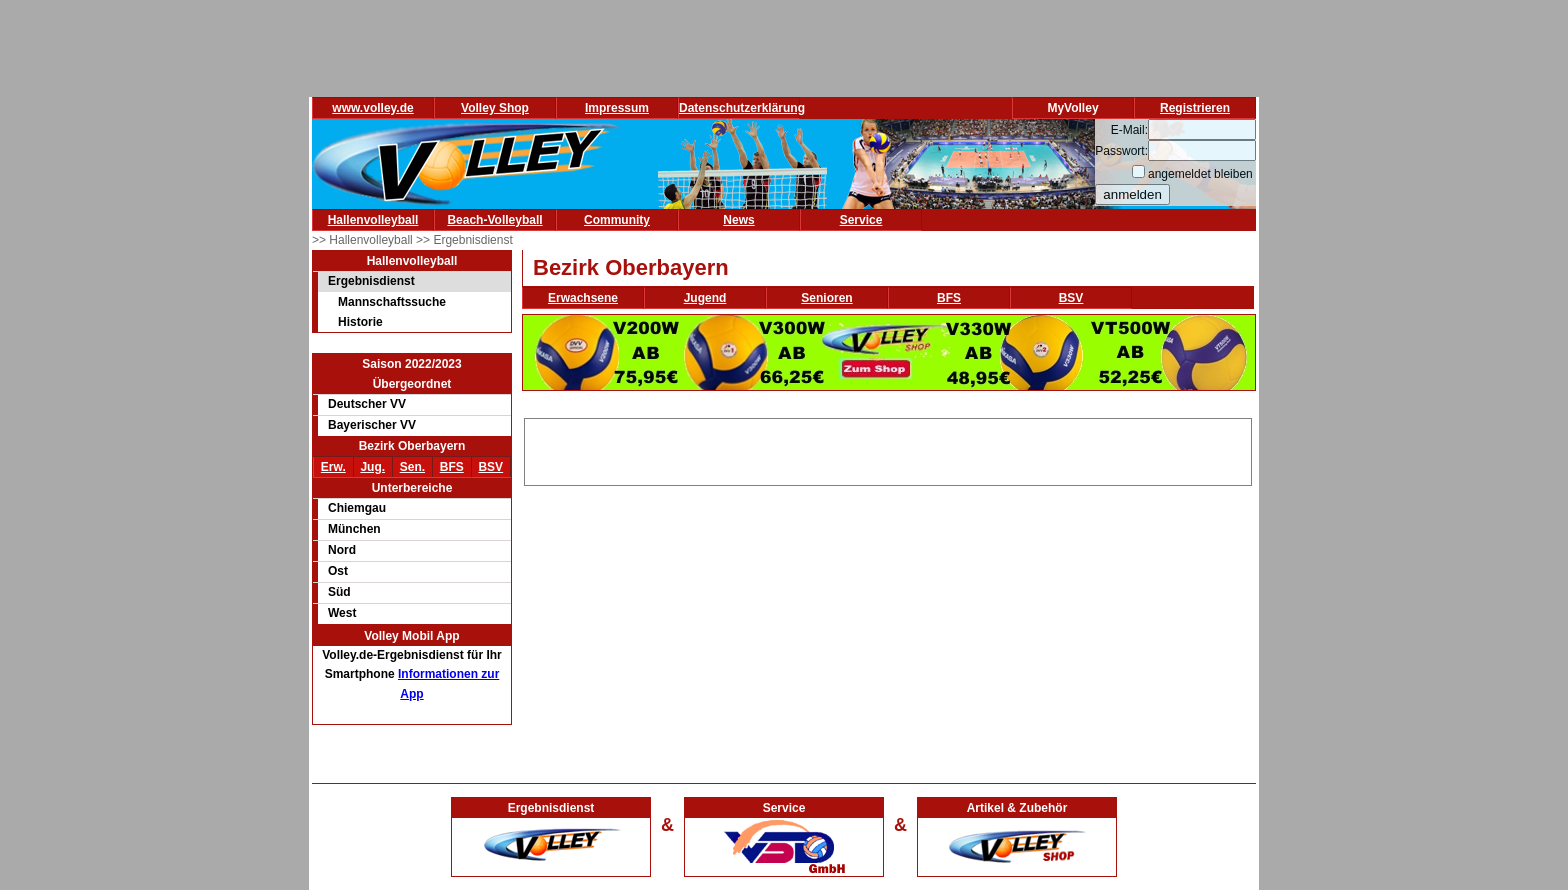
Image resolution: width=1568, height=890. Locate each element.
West (342, 613)
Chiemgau (357, 508)
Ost (338, 571)
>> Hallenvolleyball (364, 240)
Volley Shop (495, 108)
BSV (490, 467)
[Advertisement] (888, 449)
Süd (339, 592)
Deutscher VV (367, 404)
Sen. (412, 467)
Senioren (826, 298)
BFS (452, 467)
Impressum (617, 108)
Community (617, 220)
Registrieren (1195, 108)
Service (861, 220)
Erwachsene (583, 298)
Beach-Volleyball (494, 220)
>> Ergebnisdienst (464, 240)
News (738, 220)
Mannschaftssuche (392, 302)
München (354, 529)
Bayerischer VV (372, 425)
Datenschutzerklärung (742, 108)
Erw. (333, 467)
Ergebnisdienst (371, 281)
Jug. (372, 467)
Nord (342, 550)
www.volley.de (372, 108)
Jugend (705, 298)
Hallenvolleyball (373, 220)
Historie (360, 322)
